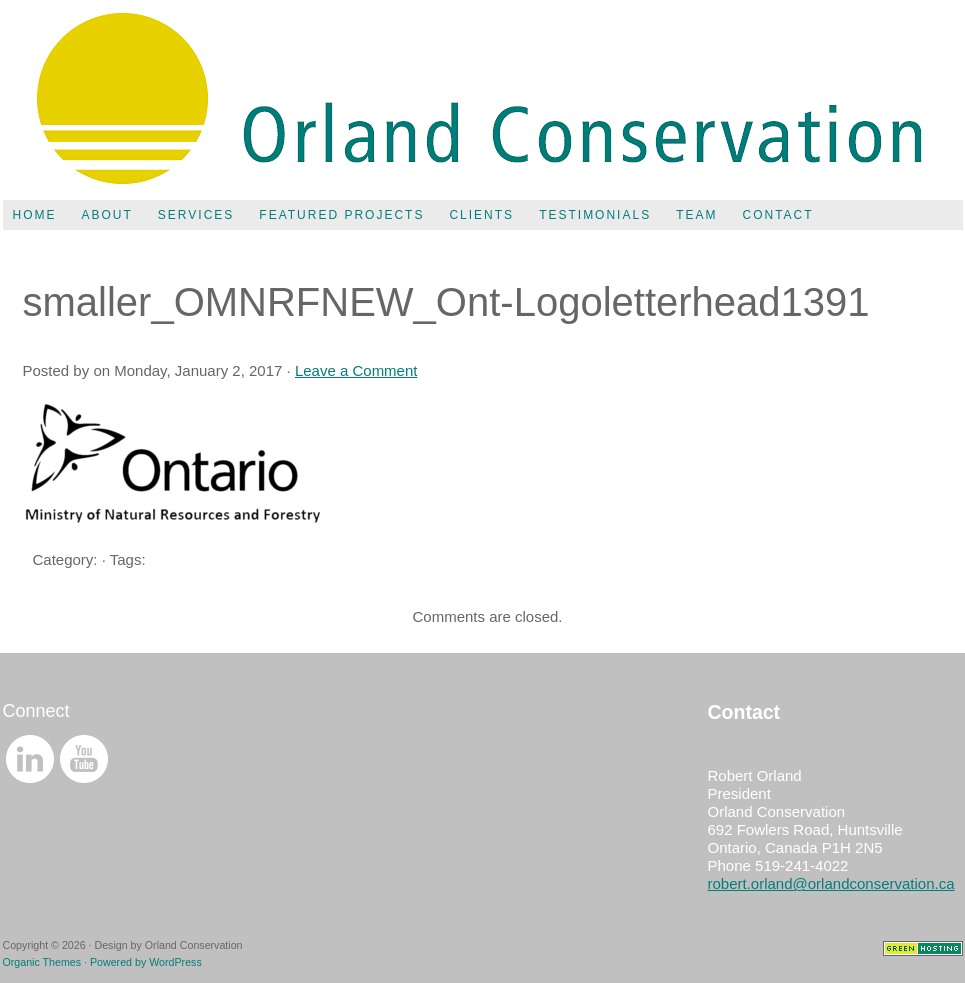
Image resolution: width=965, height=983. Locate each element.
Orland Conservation (483, 100)
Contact (777, 215)
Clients (481, 215)
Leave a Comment (356, 370)
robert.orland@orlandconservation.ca (831, 883)
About (107, 215)
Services (196, 215)
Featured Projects (341, 215)
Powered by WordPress (146, 962)
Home (35, 215)
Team (696, 215)
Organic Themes (42, 962)
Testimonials (595, 215)
